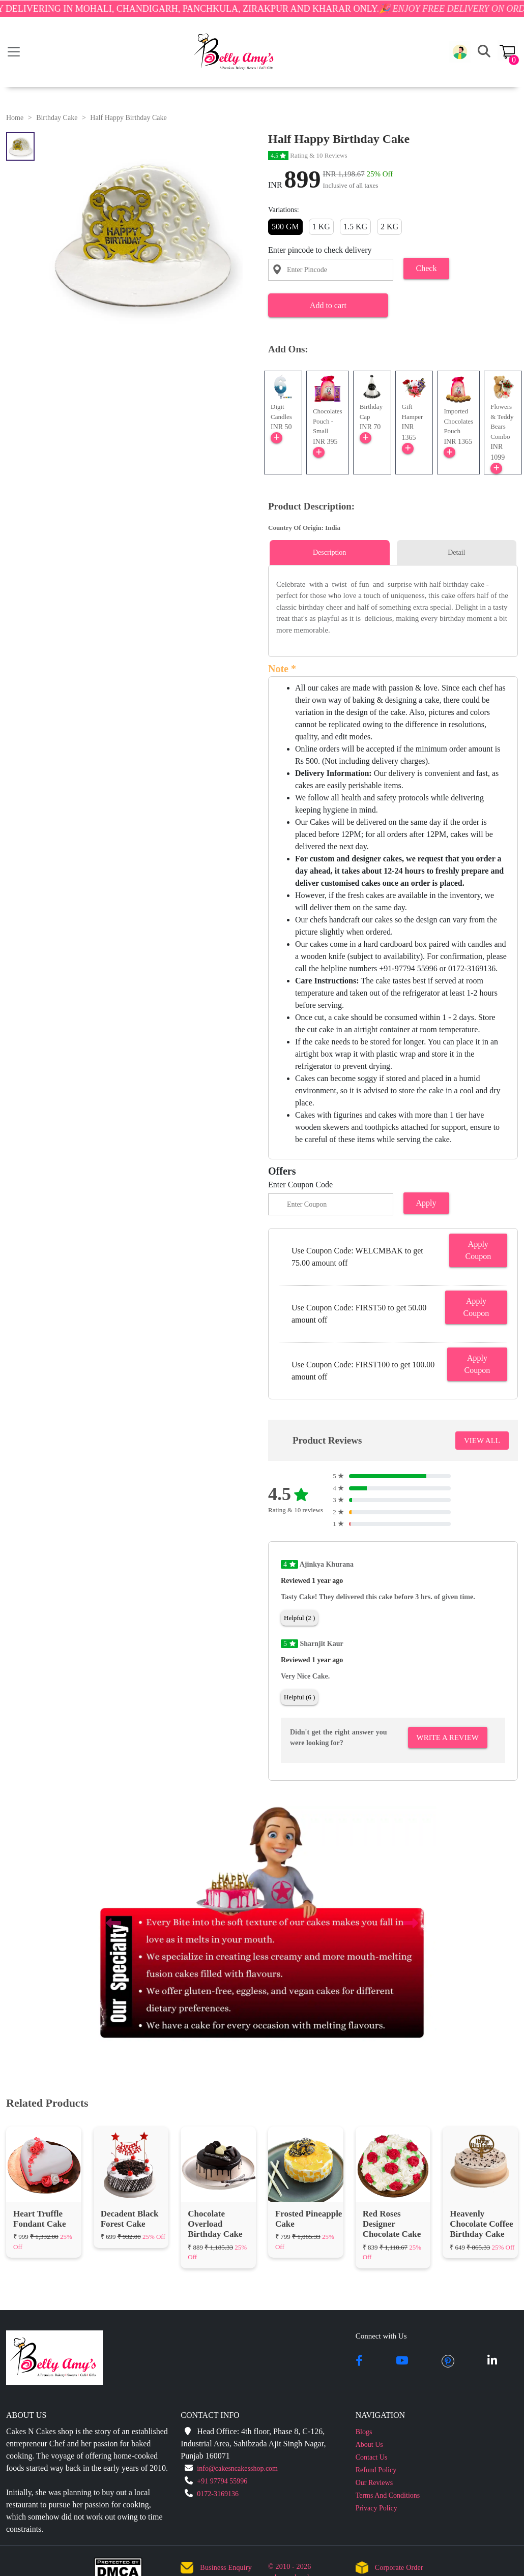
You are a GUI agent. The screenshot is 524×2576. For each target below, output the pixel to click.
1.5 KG (355, 226)
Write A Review (448, 1737)
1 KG (321, 226)
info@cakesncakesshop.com (237, 2468)
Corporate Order (399, 2567)
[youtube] (402, 2361)
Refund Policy (376, 2470)
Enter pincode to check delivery (319, 250)
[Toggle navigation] (13, 51)
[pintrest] (448, 2361)
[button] (460, 52)
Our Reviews (374, 2483)
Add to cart (328, 305)
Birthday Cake (56, 118)
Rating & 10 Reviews (307, 155)
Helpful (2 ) (299, 1618)
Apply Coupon (478, 1250)
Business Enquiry (226, 2567)
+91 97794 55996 (222, 2481)
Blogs (364, 2432)
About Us (369, 2444)
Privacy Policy (376, 2508)
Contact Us (372, 2457)
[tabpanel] (393, 607)
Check (426, 268)
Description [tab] (329, 552)
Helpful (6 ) (299, 1697)
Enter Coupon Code (300, 1184)
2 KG (389, 226)
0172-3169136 (218, 2494)
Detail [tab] (456, 552)
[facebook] (359, 2361)
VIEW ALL (482, 1440)
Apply (426, 1203)
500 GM (285, 226)
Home (14, 118)
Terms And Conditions (388, 2495)
